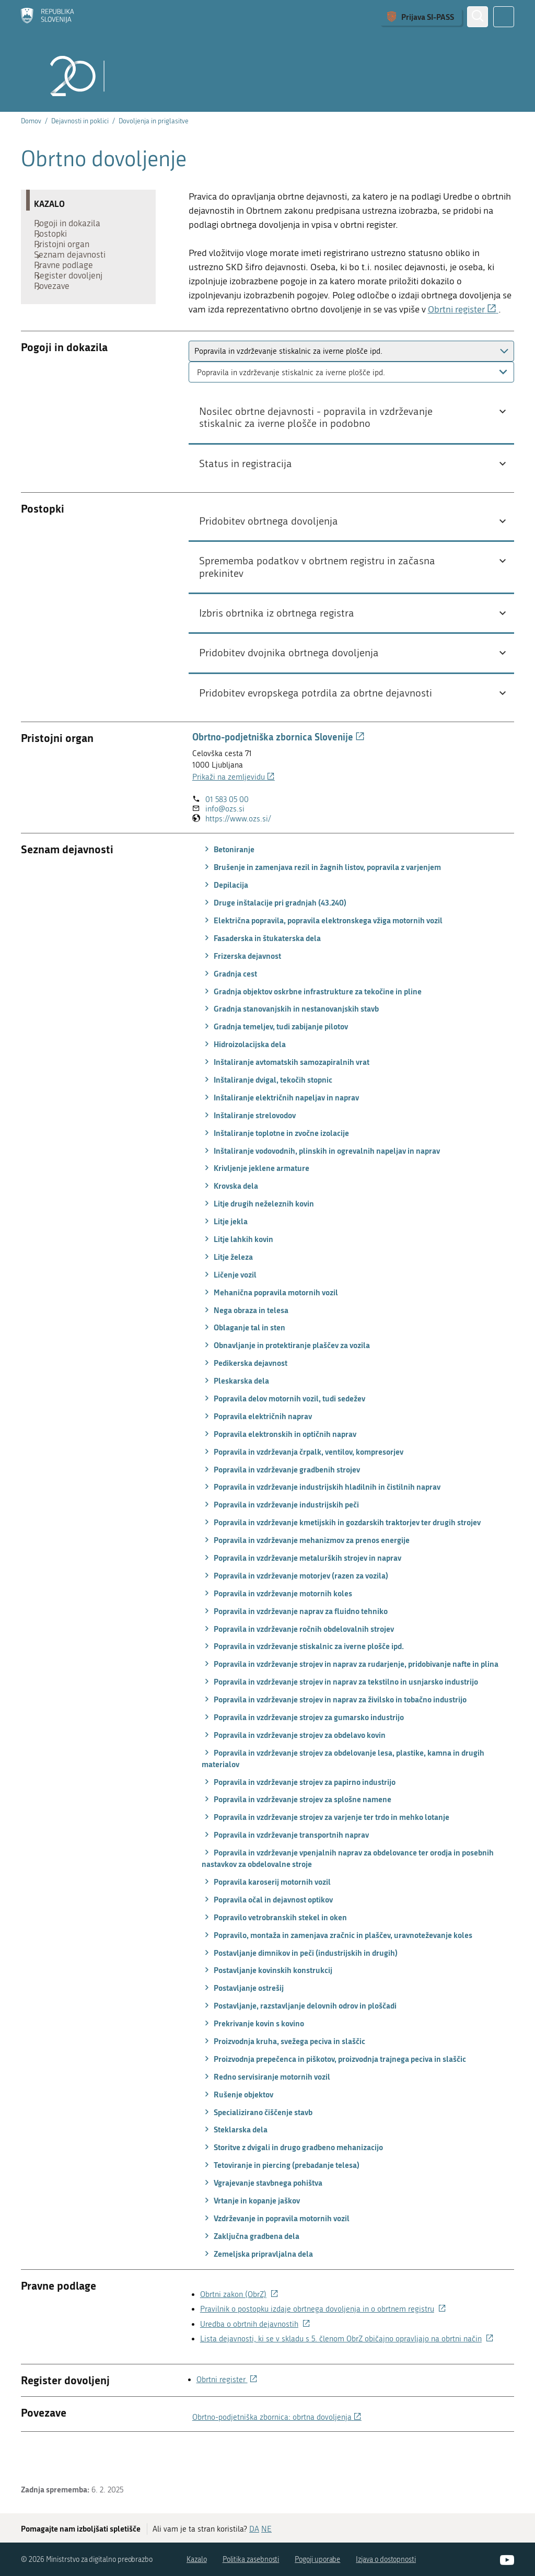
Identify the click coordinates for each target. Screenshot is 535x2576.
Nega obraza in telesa (245, 1343)
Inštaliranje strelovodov (249, 1148)
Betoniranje (228, 882)
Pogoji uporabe (317, 2559)
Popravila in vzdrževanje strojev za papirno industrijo (299, 1814)
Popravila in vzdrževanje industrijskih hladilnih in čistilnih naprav (321, 1520)
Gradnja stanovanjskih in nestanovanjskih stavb (290, 1042)
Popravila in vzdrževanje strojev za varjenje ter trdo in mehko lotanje (325, 1850)
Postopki (55, 241)
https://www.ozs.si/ (238, 852)
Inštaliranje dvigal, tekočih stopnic (267, 1112)
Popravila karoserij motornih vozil (266, 1914)
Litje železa (227, 1289)
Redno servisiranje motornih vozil (266, 2109)
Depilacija (225, 918)
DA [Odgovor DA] (254, 2528)
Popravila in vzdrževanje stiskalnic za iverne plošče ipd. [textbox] (291, 405)
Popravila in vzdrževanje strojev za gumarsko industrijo (303, 1750)
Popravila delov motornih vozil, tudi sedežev (283, 1431)
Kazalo (197, 2559)
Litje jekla (225, 1254)
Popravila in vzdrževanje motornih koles (277, 1626)
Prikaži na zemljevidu (233, 810)
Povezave (57, 320)
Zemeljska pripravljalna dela (257, 2286)
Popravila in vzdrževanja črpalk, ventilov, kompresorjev (302, 1484)
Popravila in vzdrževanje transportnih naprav (285, 1868)
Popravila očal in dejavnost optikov (267, 1932)
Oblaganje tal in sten (243, 1360)
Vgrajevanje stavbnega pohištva (262, 2215)
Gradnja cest (229, 1006)
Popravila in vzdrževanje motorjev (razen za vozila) (295, 1608)
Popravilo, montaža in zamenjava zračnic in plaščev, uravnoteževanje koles (337, 1968)
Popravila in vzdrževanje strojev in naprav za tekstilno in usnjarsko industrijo (340, 1715)
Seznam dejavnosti (75, 273)
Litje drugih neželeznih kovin (258, 1237)
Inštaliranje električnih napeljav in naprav (280, 1130)
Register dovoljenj (73, 304)
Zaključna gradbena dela (250, 2269)
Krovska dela (230, 1219)
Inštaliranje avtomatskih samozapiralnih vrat (285, 1094)
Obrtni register (463, 309)
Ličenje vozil (229, 1307)
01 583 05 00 (227, 832)
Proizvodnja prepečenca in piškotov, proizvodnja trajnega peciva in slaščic (334, 2091)
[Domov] (47, 17)
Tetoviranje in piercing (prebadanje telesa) (280, 2198)
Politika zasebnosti (251, 2559)
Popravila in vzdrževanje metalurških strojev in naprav (301, 1590)
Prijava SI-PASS (427, 16)
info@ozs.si (225, 842)
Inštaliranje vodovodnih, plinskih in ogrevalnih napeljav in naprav (321, 1183)
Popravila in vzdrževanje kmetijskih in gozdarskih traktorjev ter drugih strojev (341, 1555)
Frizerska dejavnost (241, 988)
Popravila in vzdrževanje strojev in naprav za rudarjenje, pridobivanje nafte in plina (350, 1697)
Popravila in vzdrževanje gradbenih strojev (281, 1502)
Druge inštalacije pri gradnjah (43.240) (274, 935)
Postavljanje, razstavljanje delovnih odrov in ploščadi (299, 2039)
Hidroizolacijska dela (244, 1077)
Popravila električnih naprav (257, 1449)
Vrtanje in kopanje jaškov (251, 2233)
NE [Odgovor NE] (266, 2528)
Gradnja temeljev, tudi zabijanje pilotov (275, 1059)
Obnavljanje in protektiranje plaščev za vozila (286, 1378)
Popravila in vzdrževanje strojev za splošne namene (296, 1832)
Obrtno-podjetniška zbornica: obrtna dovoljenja (277, 2450)
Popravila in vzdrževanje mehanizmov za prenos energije (306, 1573)
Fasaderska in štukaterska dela (261, 971)
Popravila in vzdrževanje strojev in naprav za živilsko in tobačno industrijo (334, 1732)
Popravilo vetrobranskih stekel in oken (274, 1950)
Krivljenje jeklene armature (255, 1201)
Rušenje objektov (237, 2127)
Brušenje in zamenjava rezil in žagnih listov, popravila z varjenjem (321, 900)
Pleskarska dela (235, 1413)
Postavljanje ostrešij (243, 2021)
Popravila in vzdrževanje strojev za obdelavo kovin (294, 1767)
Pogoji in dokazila (72, 226)
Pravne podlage (68, 288)
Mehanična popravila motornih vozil (270, 1325)
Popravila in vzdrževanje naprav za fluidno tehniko (295, 1644)
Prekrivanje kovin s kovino (253, 2056)
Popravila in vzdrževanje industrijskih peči (280, 1538)
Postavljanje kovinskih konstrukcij (267, 2003)
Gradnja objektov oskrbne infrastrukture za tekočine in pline (312, 1024)
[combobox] (351, 404)
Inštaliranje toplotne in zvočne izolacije (275, 1165)
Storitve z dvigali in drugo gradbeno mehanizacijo (292, 2180)
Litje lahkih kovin (237, 1272)
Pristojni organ (67, 257)
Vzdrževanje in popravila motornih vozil (276, 2251)
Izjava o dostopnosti (386, 2559)
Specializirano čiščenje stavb (257, 2145)
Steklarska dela (235, 2162)
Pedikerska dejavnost (244, 1396)
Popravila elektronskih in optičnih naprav (279, 1466)
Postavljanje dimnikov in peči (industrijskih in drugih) (300, 1985)
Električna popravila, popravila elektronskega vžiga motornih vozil (322, 953)
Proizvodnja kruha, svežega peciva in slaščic (283, 2074)
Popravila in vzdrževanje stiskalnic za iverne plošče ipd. (303, 1679)
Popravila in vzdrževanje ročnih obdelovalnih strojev (298, 1661)
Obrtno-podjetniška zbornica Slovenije (278, 770)
